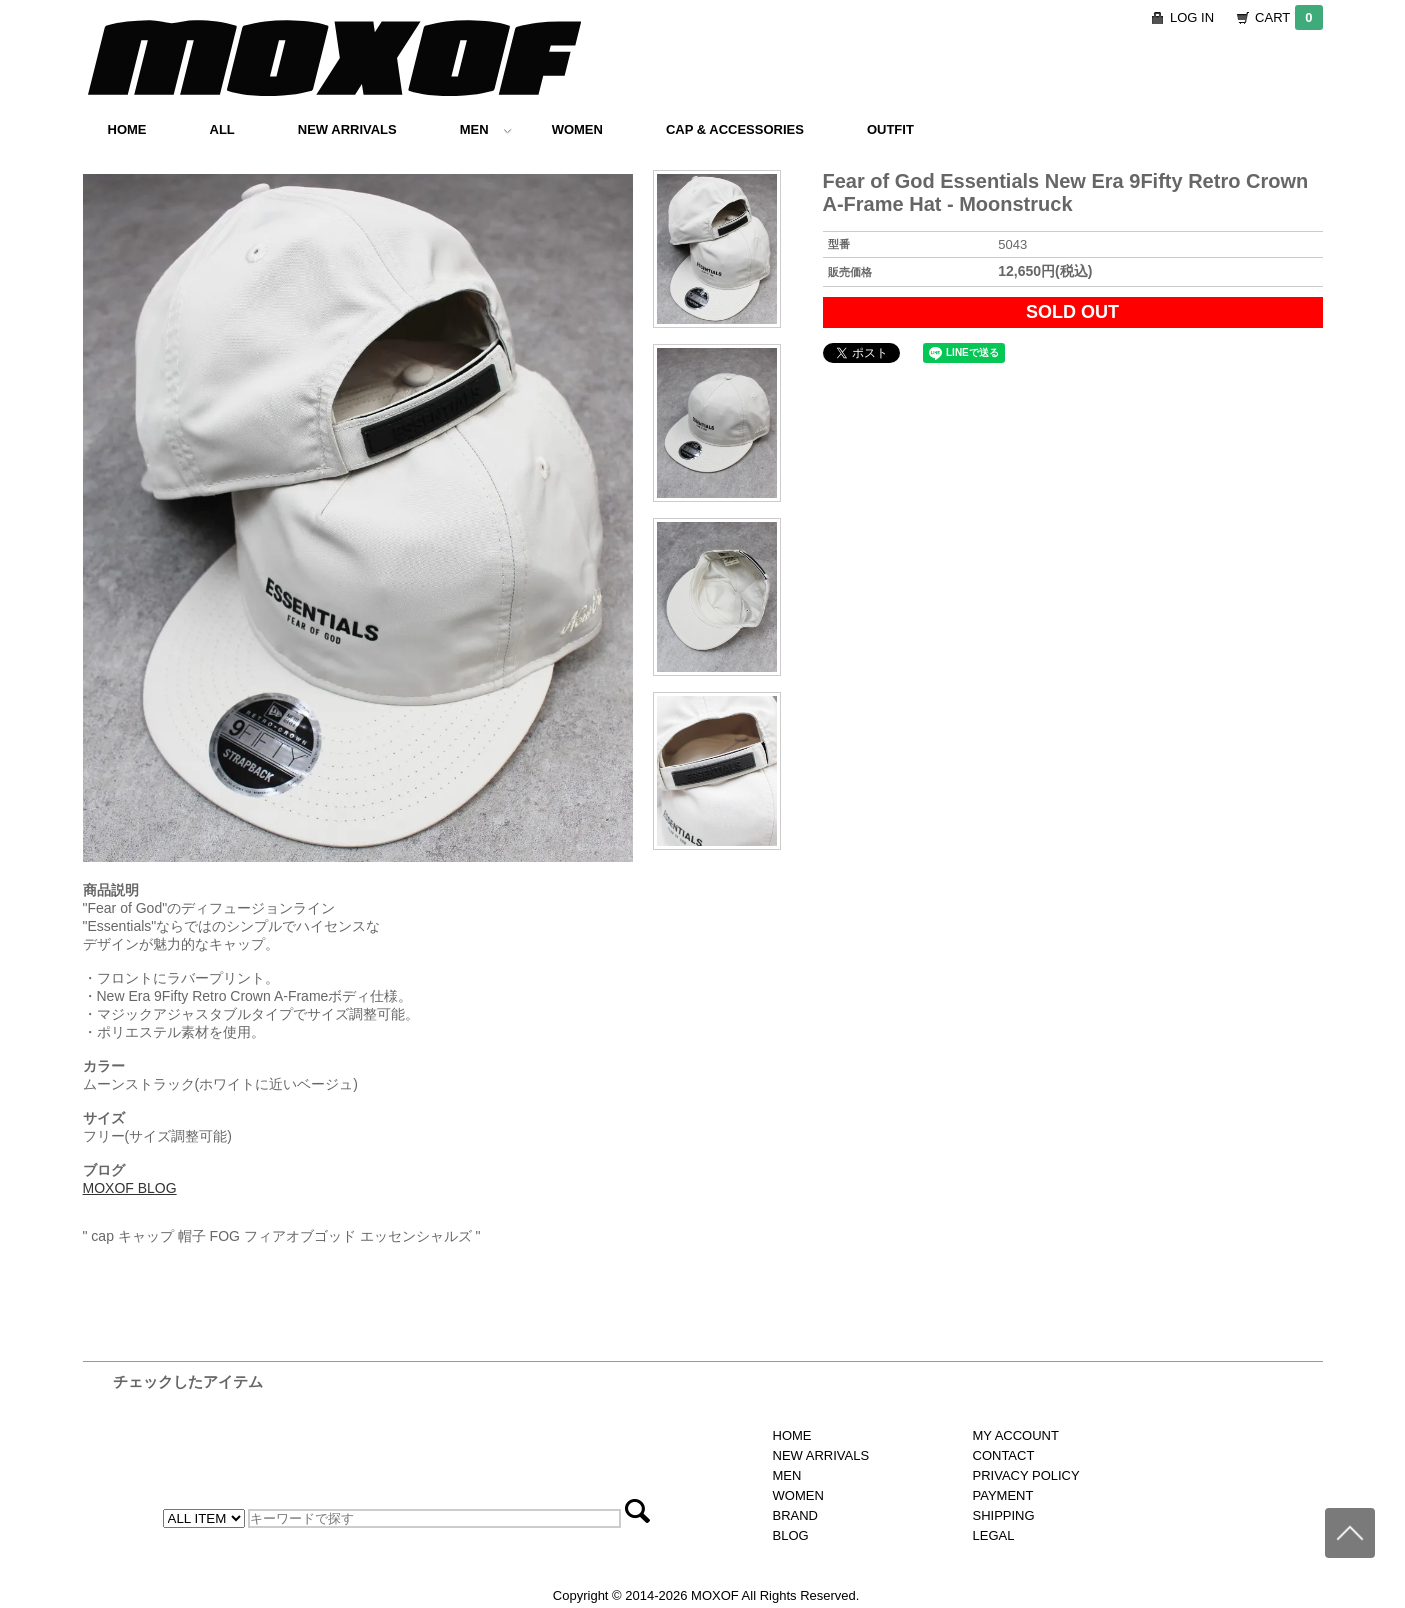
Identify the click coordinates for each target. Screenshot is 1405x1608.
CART (1288, 17)
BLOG (791, 1535)
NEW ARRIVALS (347, 129)
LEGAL (994, 1535)
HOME (127, 129)
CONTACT (1004, 1455)
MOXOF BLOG (130, 1188)
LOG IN (1192, 17)
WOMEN (577, 129)
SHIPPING (1004, 1515)
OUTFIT (890, 129)
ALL (222, 129)
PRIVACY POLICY (1026, 1475)
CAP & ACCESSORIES (735, 129)
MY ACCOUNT (1016, 1435)
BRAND (796, 1515)
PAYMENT (1003, 1495)
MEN (486, 129)
